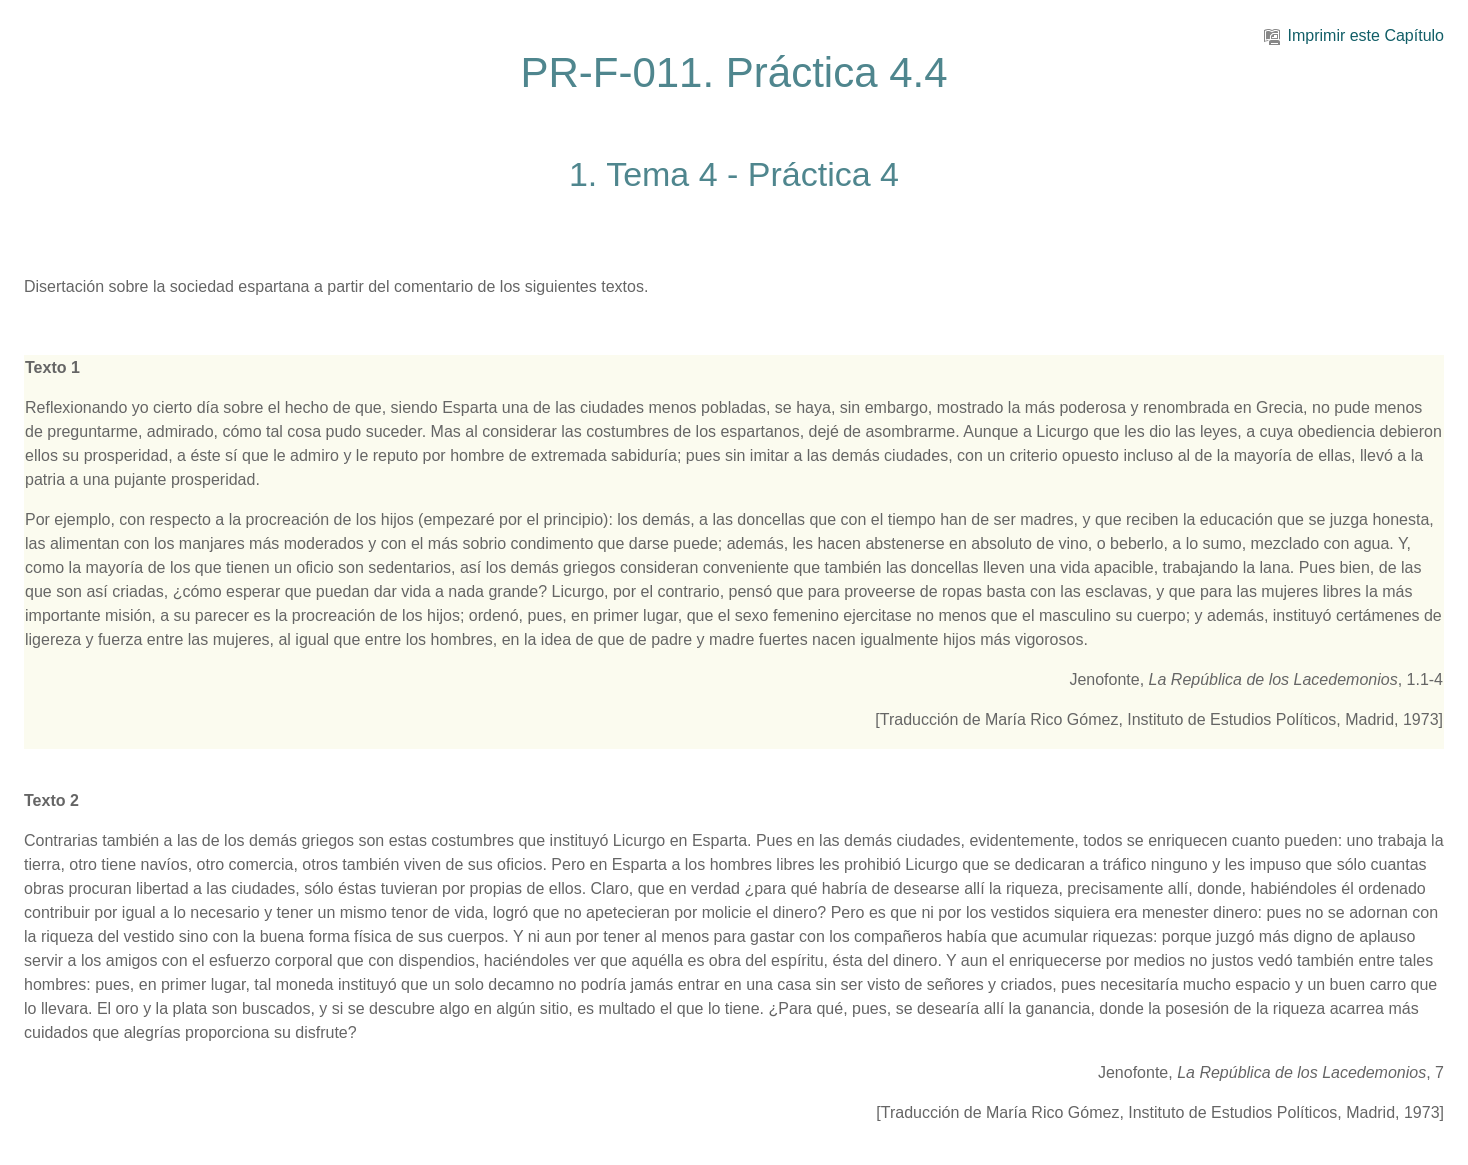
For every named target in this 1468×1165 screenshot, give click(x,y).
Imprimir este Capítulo (1354, 35)
